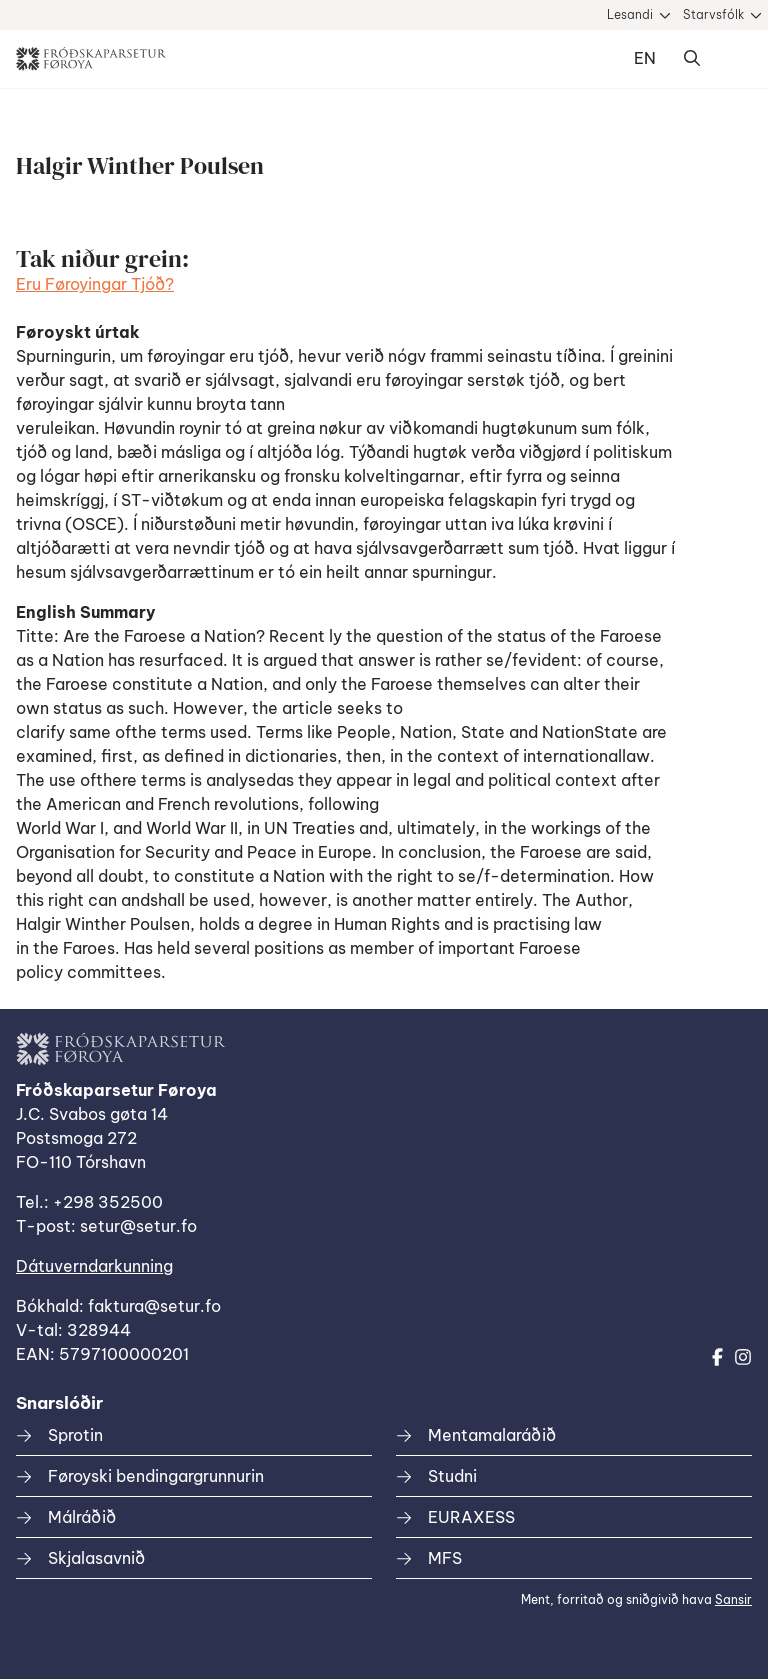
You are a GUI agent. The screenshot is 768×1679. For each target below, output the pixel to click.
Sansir (733, 1599)
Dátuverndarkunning (94, 1266)
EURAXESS (471, 1517)
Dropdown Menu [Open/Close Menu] (732, 59)
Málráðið (82, 1517)
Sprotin (75, 1435)
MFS (445, 1558)
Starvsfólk (713, 14)
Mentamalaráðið (492, 1435)
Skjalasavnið (96, 1558)
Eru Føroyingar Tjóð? (95, 284)
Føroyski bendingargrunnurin (156, 1476)
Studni (452, 1476)
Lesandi (630, 14)
